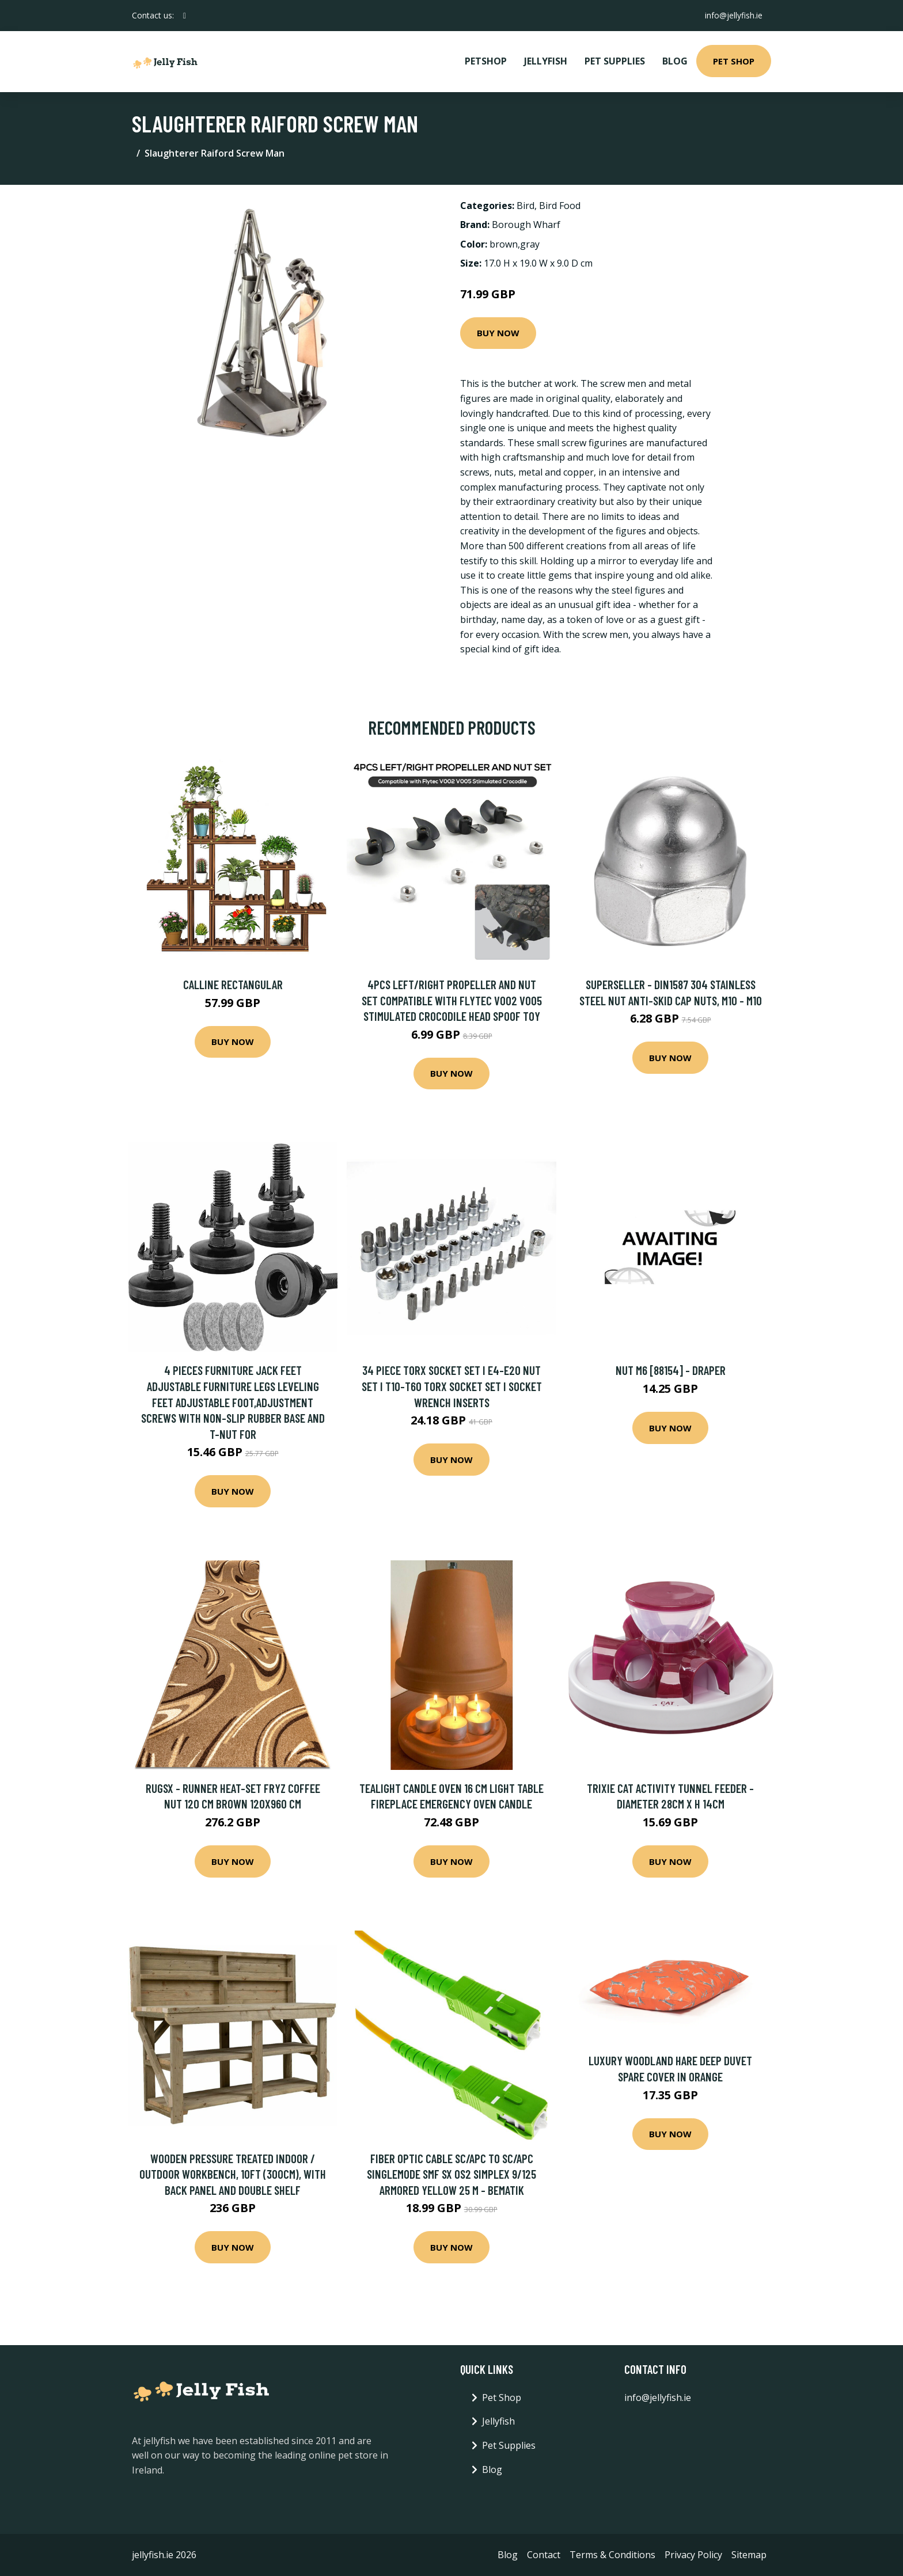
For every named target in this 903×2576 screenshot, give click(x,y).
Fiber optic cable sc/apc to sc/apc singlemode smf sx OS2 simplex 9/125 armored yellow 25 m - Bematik (451, 2174)
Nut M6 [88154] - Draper (671, 1370)
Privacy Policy (693, 2554)
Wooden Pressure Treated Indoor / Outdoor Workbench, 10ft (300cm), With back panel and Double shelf (232, 2174)
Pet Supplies (615, 61)
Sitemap (749, 2554)
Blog (675, 61)
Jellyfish (545, 61)
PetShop (486, 61)
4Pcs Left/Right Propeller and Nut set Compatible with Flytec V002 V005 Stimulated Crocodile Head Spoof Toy (452, 1000)
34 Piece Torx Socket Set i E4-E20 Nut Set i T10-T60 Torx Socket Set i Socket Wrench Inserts (452, 1386)
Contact (543, 2554)
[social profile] (185, 15)
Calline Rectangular (233, 984)
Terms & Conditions (612, 2554)
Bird (525, 205)
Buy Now (498, 333)
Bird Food (559, 205)
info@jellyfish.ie (733, 15)
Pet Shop (733, 61)
